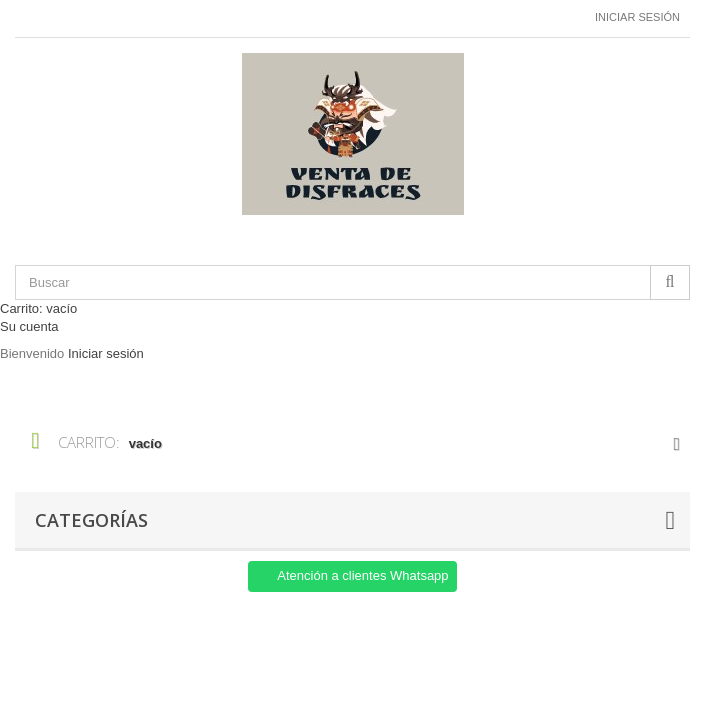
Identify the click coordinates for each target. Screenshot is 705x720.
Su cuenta (29, 326)
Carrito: (38, 308)
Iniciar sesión (637, 17)
